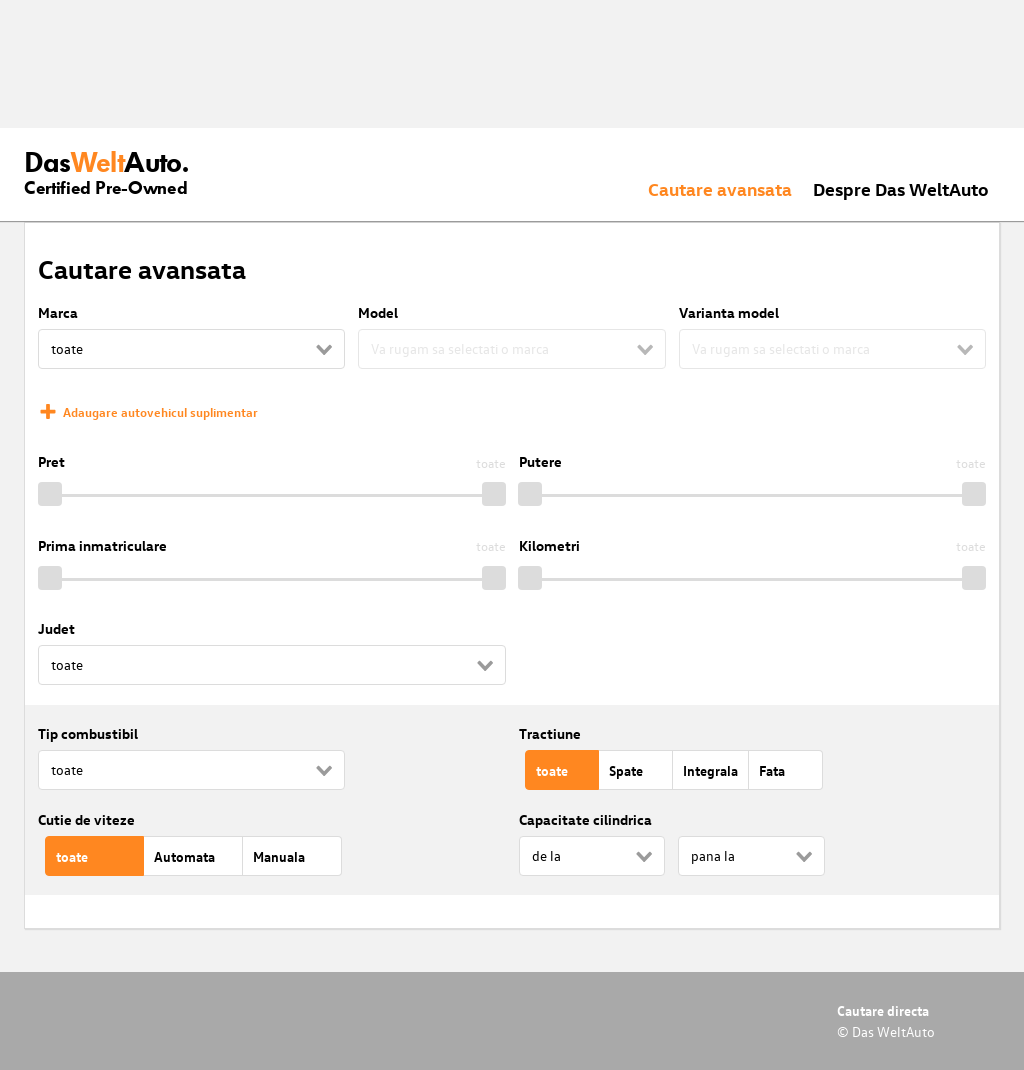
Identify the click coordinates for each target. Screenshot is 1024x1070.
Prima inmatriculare (102, 545)
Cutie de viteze (86, 819)
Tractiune (550, 733)
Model (378, 312)
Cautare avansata (720, 188)
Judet (56, 628)
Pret (51, 461)
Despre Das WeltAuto (901, 188)
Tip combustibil (88, 733)
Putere (540, 461)
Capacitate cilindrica (585, 819)
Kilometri (549, 545)
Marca (58, 312)
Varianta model (729, 312)
